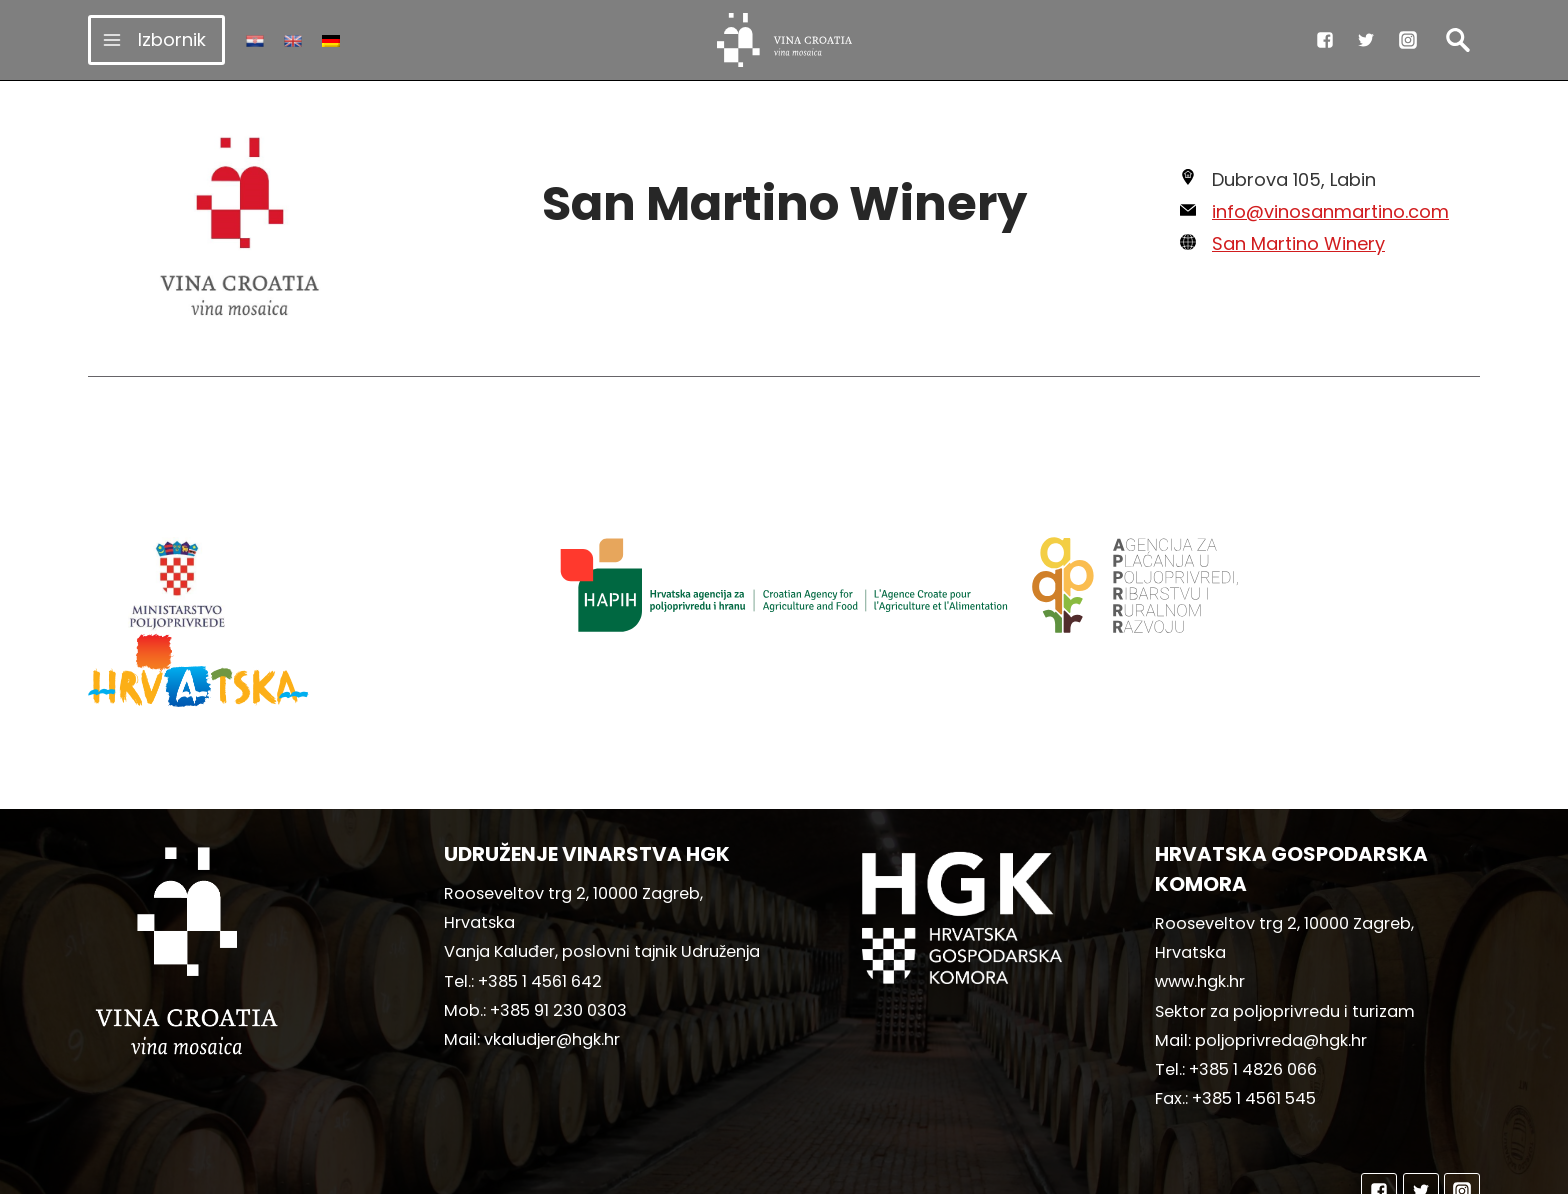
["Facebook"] (1325, 40)
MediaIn (951, 1169)
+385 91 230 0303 (558, 914)
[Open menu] (156, 39)
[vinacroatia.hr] (784, 40)
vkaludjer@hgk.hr (552, 943)
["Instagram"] (1408, 40)
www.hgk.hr (1200, 885)
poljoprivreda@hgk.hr (1281, 944)
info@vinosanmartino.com (1330, 211)
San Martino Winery (1298, 243)
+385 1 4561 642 (540, 885)
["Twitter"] (1366, 40)
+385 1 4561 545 (1254, 1002)
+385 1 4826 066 (1253, 973)
